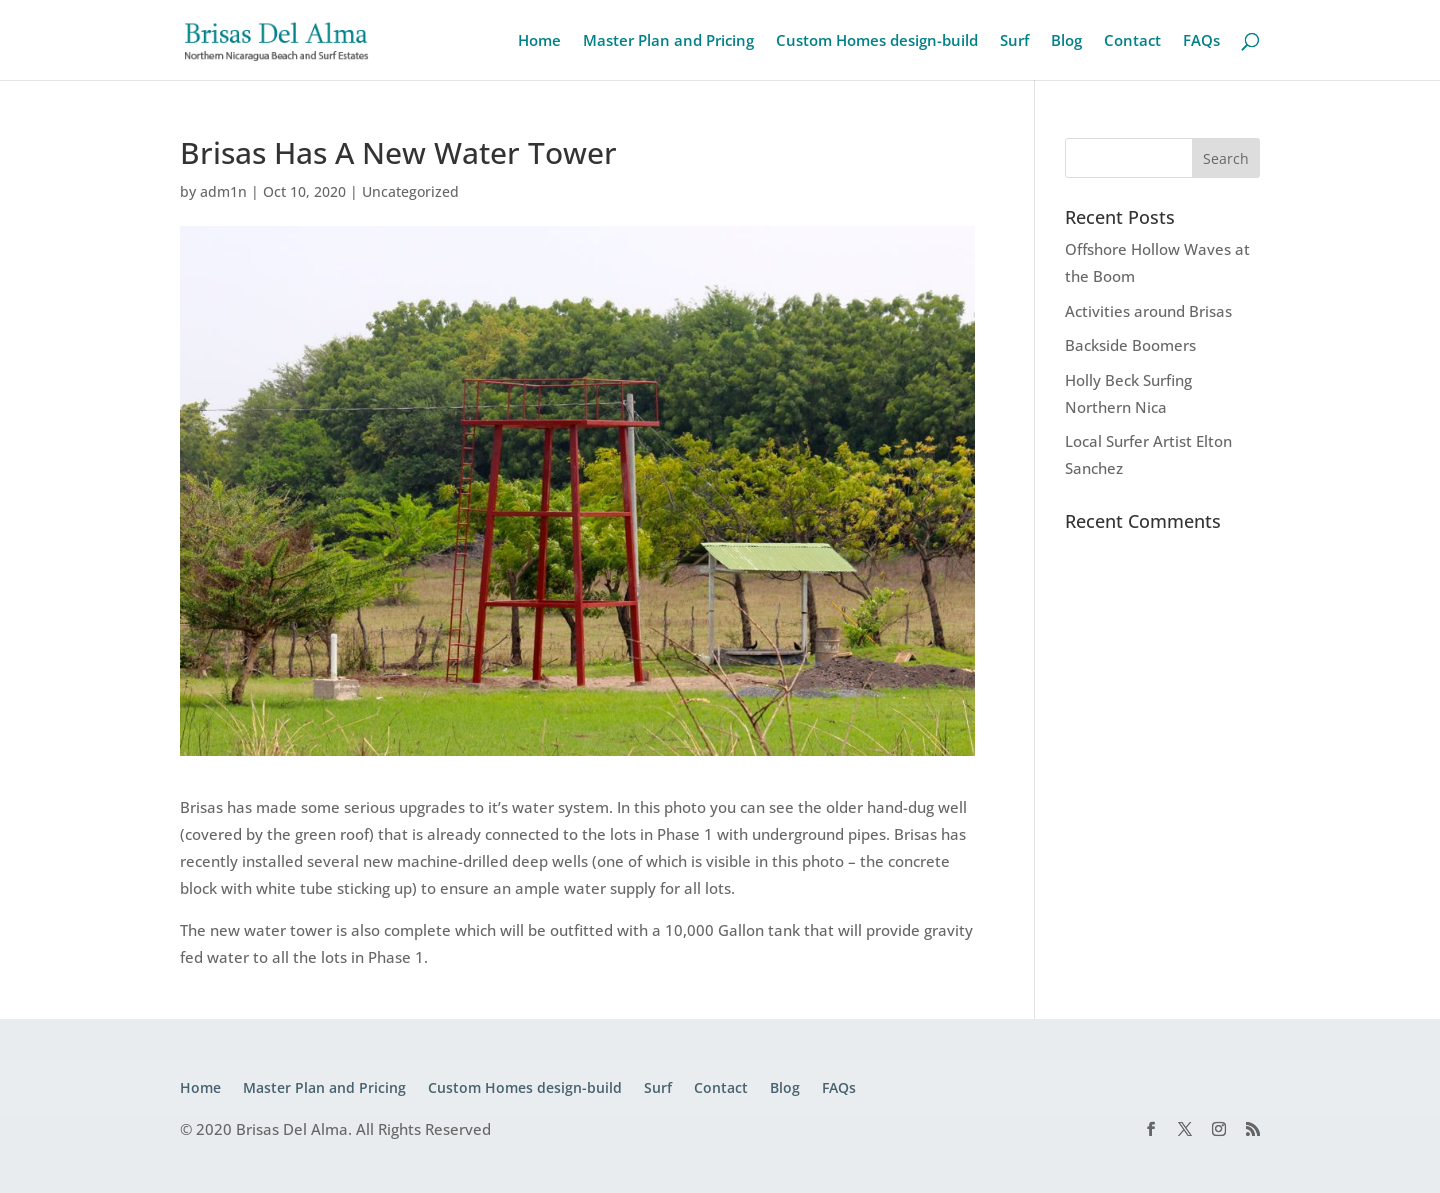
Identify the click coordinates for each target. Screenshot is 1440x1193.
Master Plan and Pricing (668, 41)
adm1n (223, 191)
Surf (1014, 41)
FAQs (1201, 41)
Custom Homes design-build (877, 41)
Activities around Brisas (1148, 311)
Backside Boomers (1130, 345)
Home (539, 41)
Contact (1132, 41)
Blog (1066, 41)
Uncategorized (410, 191)
